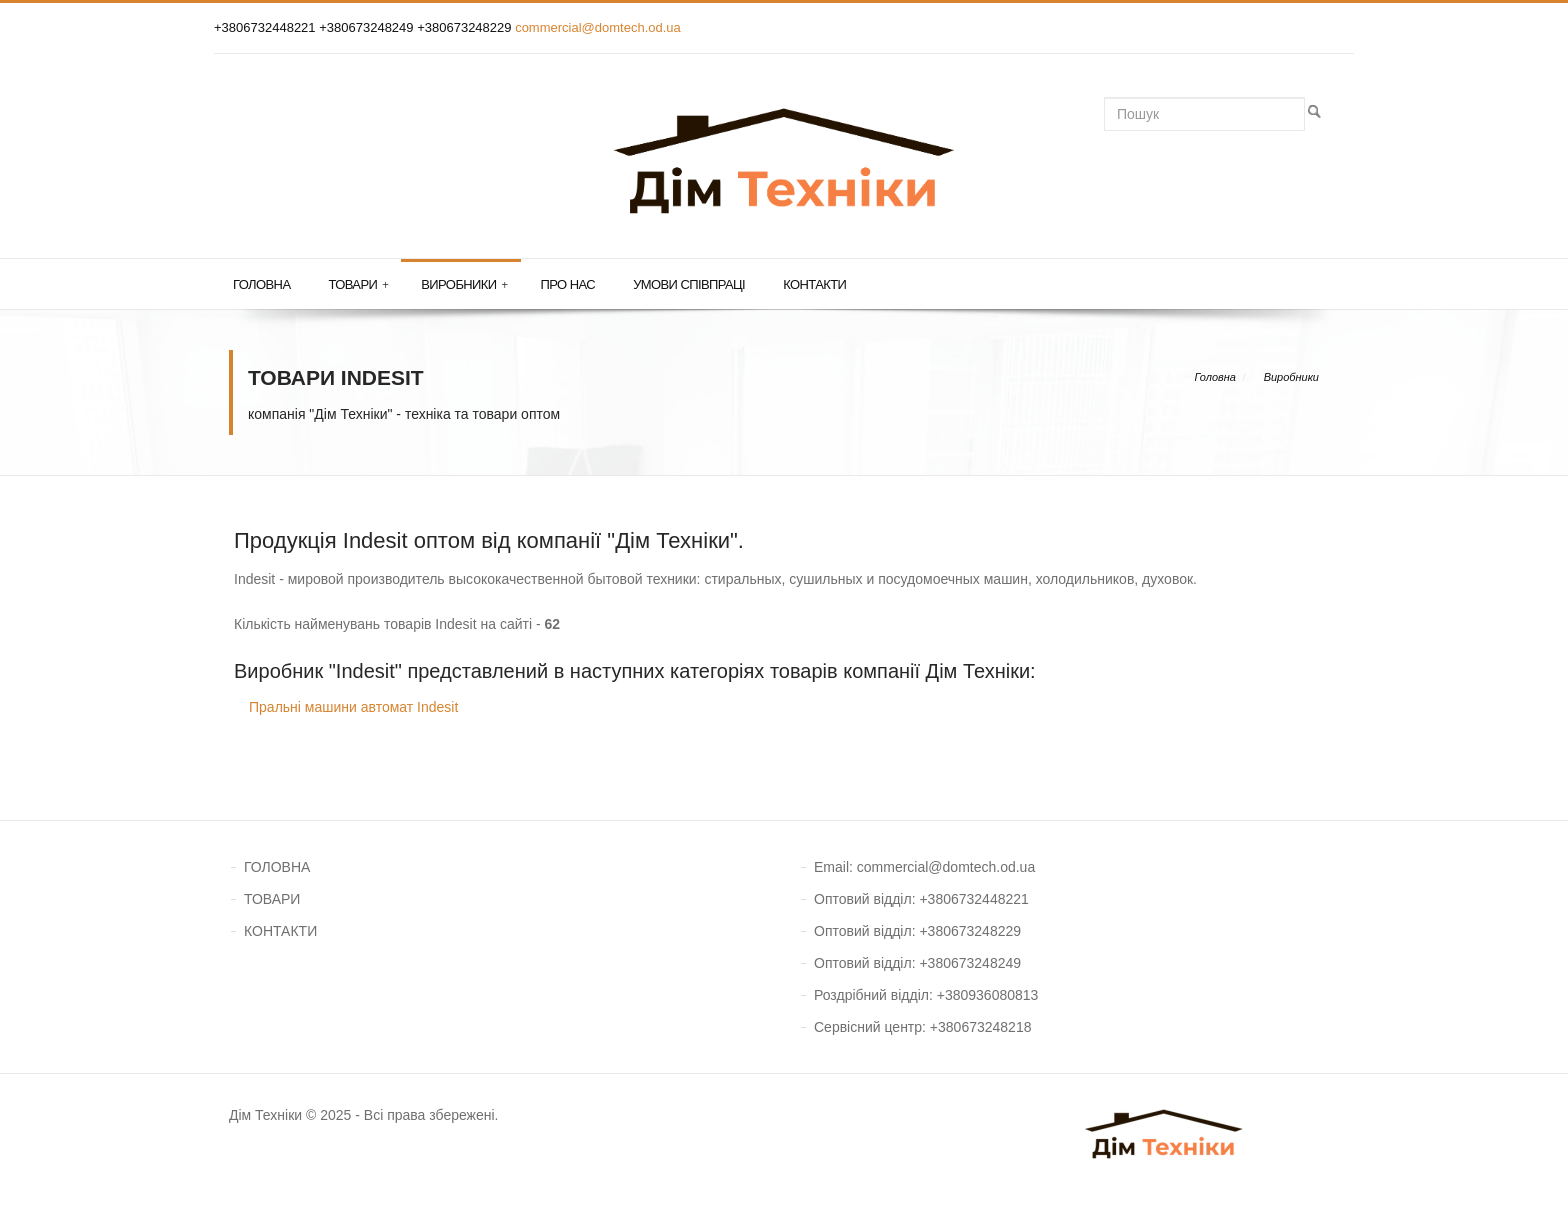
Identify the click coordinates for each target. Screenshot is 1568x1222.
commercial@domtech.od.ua (598, 27)
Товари (358, 285)
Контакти (814, 284)
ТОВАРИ (272, 899)
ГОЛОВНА (277, 867)
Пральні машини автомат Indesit (353, 707)
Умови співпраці (689, 284)
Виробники (464, 285)
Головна (261, 284)
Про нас (568, 284)
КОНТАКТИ (280, 931)
